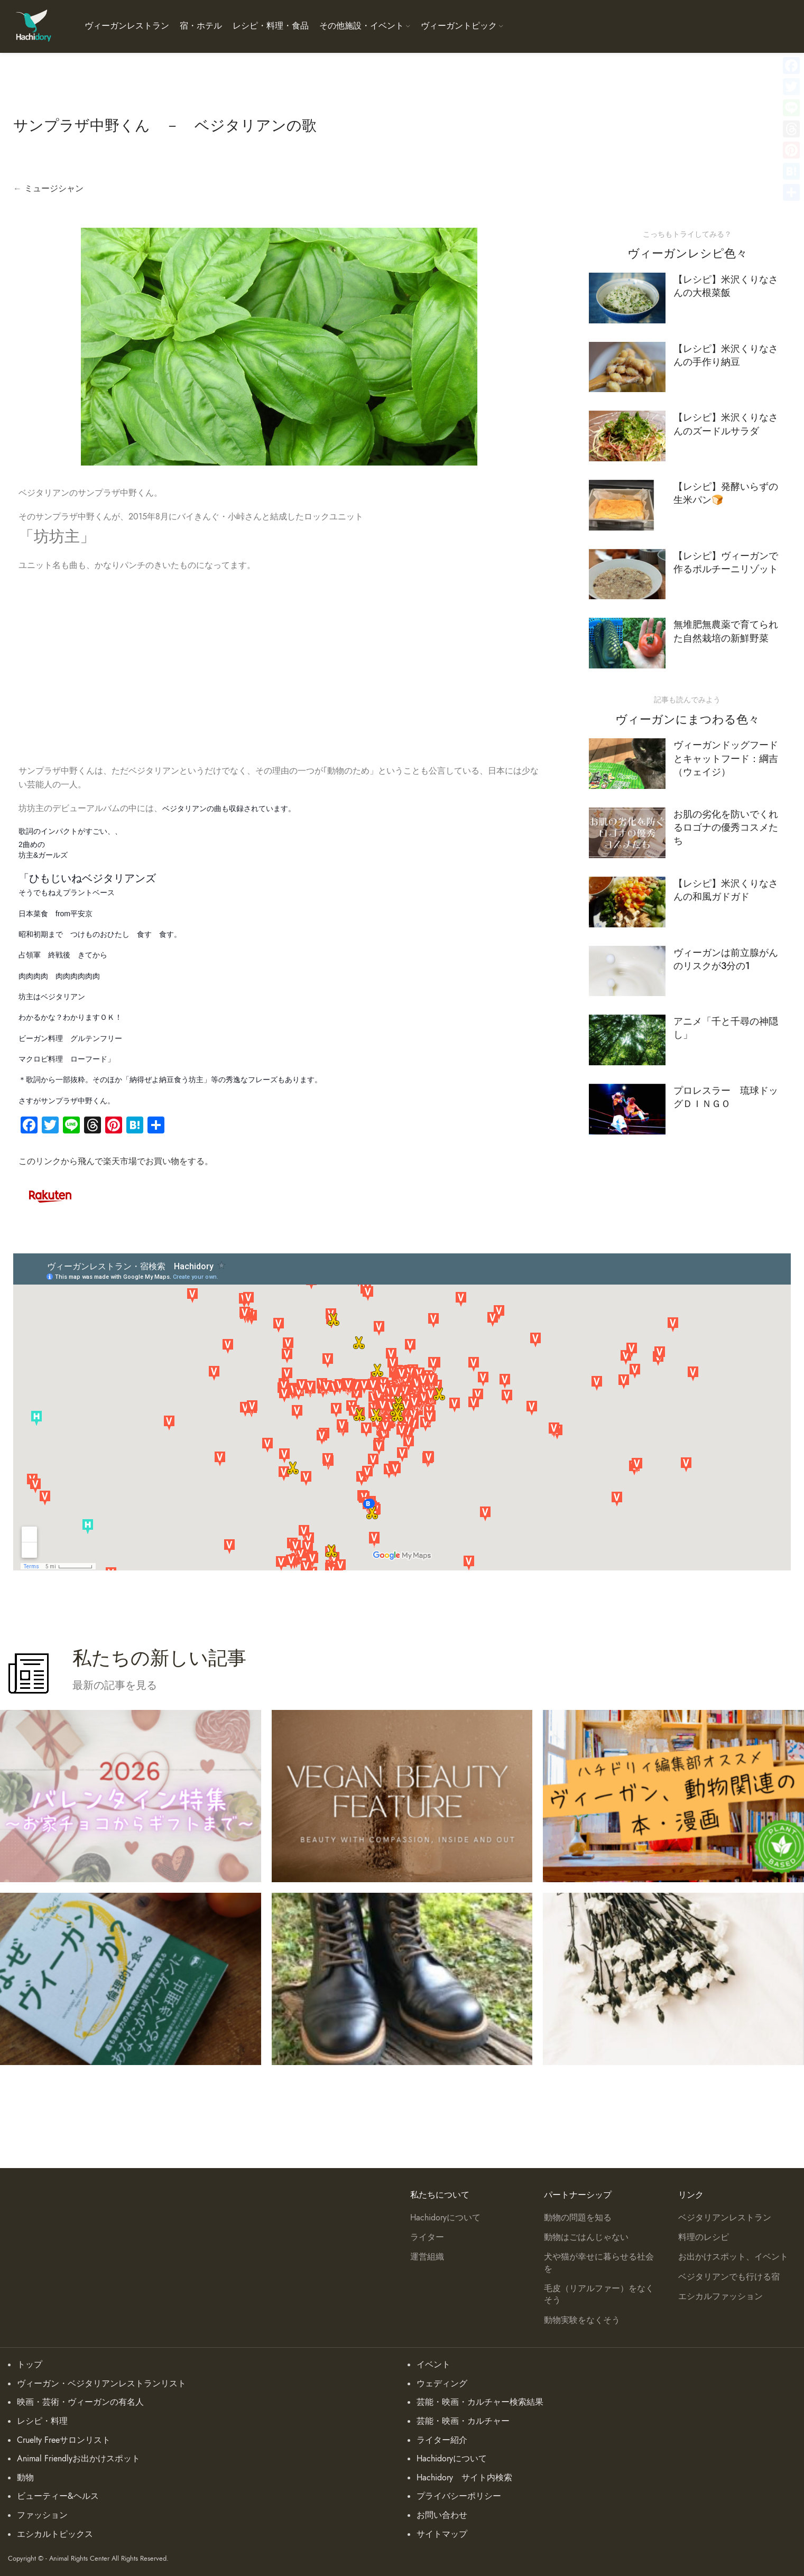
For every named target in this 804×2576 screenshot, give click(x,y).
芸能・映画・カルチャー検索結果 (480, 2402)
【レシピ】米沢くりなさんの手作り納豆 (725, 355)
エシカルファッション (720, 2296)
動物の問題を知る (578, 2218)
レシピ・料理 (42, 2421)
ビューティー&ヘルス (58, 2496)
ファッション (42, 2515)
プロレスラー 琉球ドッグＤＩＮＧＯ (725, 1097)
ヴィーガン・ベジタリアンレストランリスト (101, 2383)
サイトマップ (442, 2534)
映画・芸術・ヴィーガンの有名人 (80, 2402)
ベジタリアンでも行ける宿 (729, 2277)
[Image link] (50, 1194)
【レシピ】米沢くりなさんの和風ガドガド (725, 890)
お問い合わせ (442, 2515)
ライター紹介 (442, 2440)
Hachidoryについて (445, 2218)
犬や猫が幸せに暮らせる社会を (599, 2262)
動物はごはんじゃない (586, 2237)
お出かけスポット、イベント (733, 2257)
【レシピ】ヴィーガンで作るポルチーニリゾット (725, 562)
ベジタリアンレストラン (724, 2218)
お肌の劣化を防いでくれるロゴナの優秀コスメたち (725, 827)
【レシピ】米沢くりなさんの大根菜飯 (725, 286)
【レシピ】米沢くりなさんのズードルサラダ (725, 424)
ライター (427, 2237)
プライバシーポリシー (459, 2496)
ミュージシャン (54, 188)
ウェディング (442, 2383)
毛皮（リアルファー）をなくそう (599, 2294)
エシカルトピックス (55, 2534)
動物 (25, 2478)
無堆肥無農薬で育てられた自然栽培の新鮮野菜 (725, 631)
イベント (433, 2364)
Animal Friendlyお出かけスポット (78, 2459)
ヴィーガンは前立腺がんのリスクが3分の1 (725, 959)
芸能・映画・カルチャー (463, 2421)
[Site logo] (33, 26)
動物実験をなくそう (582, 2320)
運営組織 (427, 2257)
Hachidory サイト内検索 (464, 2478)
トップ (29, 2364)
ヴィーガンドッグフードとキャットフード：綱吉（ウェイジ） (725, 758)
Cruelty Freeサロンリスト (63, 2440)
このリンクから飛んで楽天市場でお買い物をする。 (116, 1161)
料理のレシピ (703, 2237)
